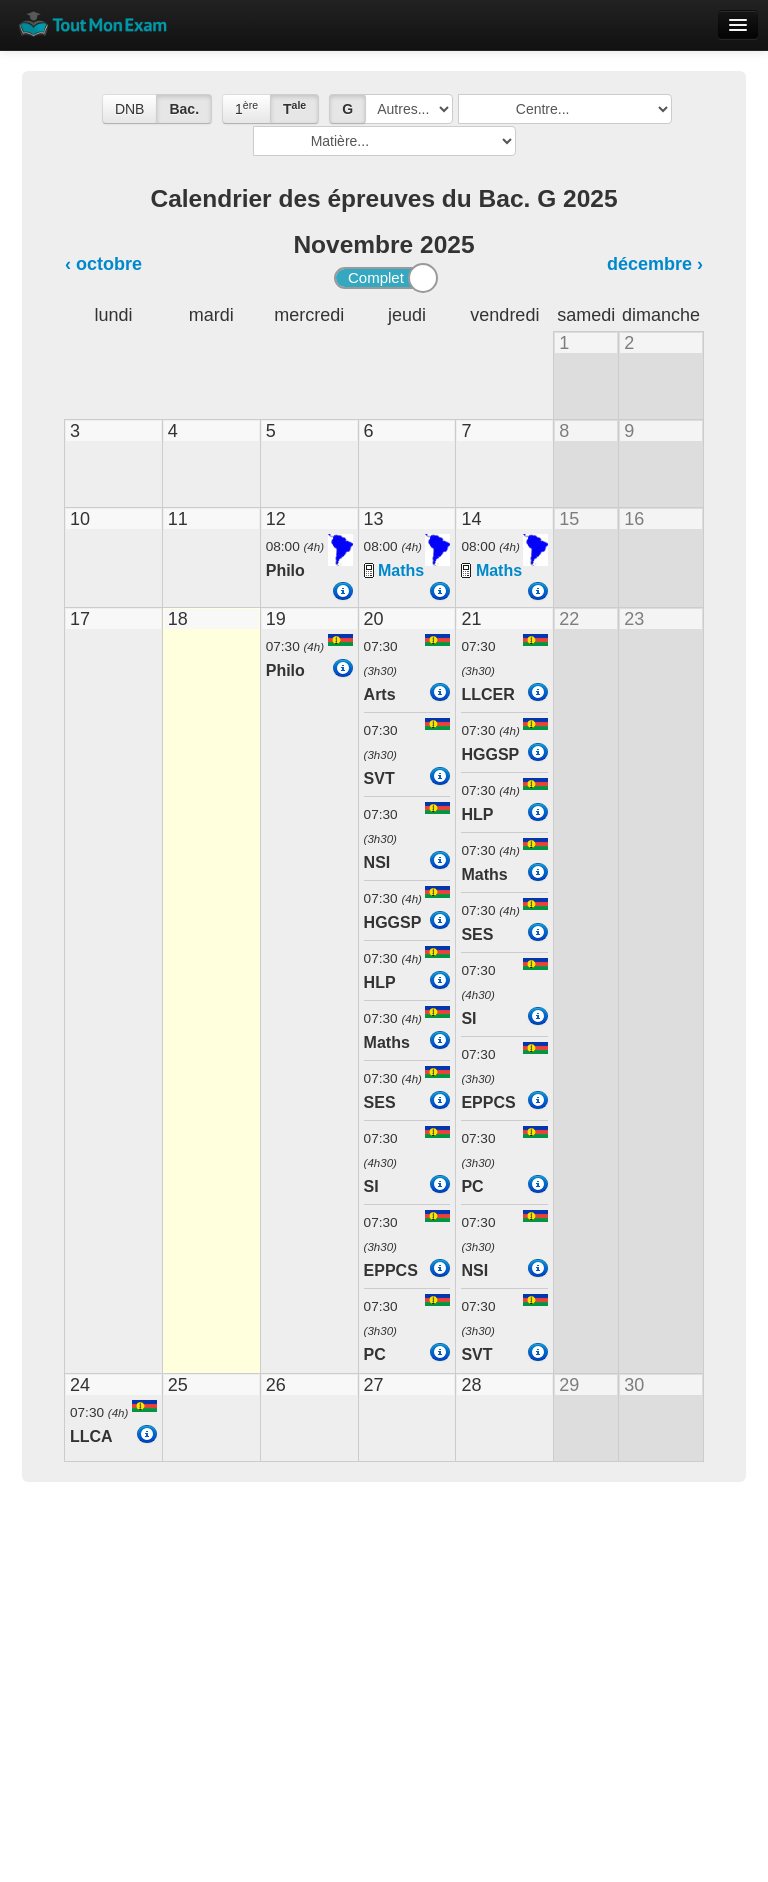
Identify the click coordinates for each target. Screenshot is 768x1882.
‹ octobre (103, 264)
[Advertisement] (384, 1652)
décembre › (655, 264)
